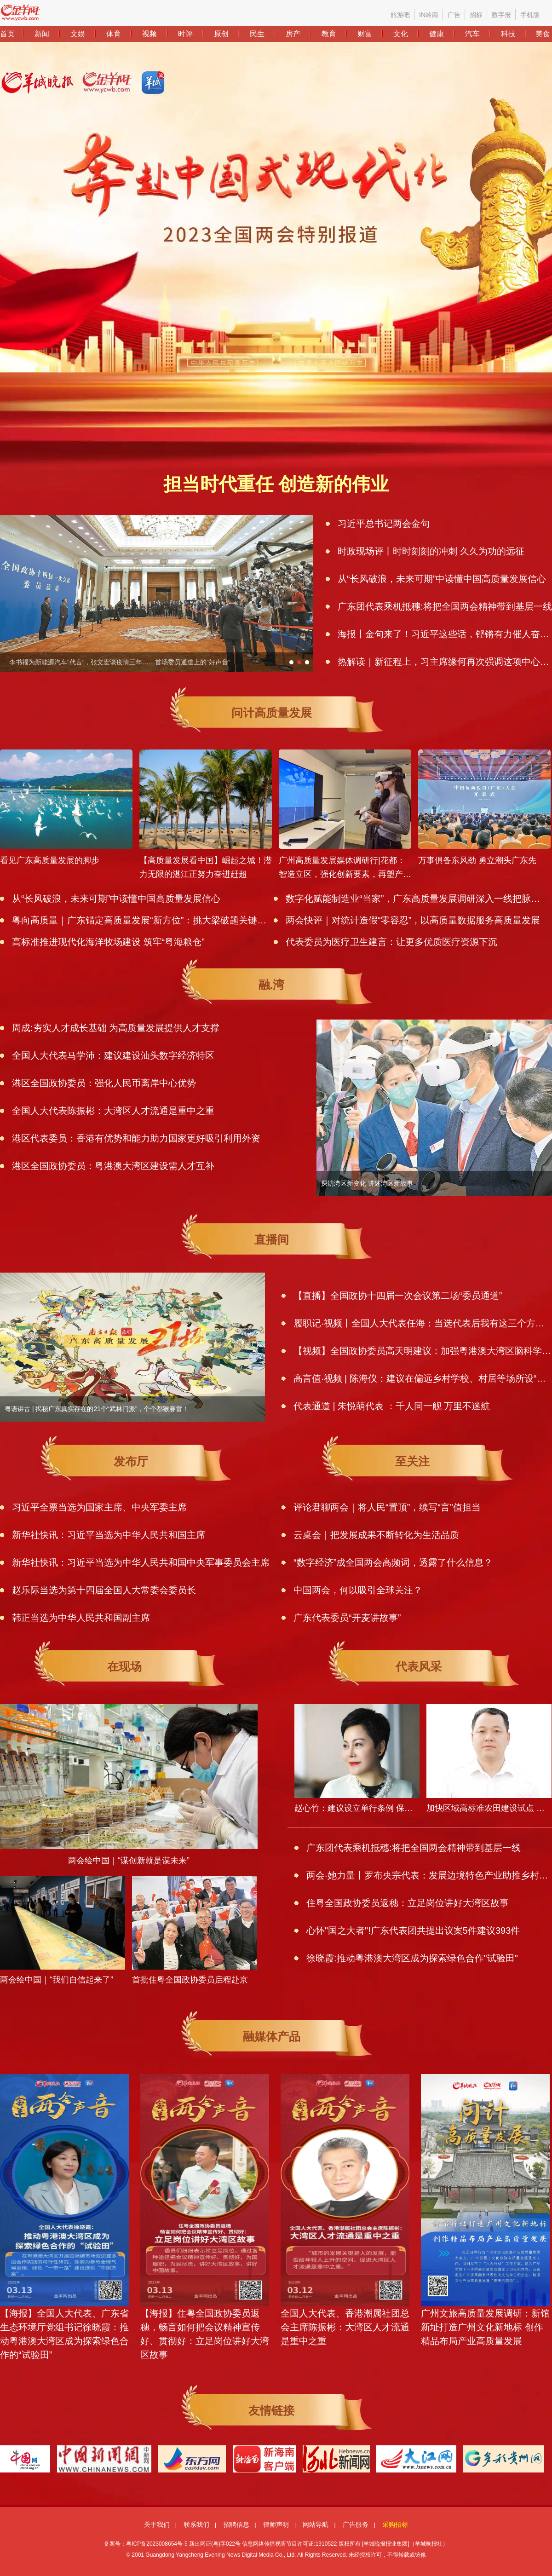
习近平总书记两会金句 (384, 524)
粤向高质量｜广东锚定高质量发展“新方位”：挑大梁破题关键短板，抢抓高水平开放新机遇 (139, 920)
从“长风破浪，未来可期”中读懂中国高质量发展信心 (442, 579)
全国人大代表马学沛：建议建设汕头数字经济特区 (113, 1055)
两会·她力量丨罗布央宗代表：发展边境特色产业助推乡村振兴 (429, 1875)
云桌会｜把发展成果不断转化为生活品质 (376, 1535)
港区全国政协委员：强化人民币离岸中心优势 (104, 1083)
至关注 (412, 1461)
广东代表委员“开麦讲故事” (347, 1618)
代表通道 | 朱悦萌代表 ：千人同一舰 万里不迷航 (391, 1406)
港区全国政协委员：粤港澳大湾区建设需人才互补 (113, 1166)
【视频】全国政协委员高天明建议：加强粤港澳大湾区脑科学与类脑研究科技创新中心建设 (422, 1351)
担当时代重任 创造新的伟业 (276, 484)
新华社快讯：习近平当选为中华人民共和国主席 (108, 1535)
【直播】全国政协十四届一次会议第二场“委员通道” (397, 1296)
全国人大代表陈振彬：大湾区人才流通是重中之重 (113, 1111)
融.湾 (272, 984)
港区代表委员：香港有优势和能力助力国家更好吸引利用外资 (136, 1138)
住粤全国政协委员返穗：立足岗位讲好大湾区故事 (407, 1903)
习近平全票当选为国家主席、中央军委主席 (99, 1507)
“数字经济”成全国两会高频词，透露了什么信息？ (393, 1562)
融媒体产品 (271, 2036)
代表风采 (419, 1666)
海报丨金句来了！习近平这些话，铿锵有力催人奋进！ (445, 634)
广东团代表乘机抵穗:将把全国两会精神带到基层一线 (445, 606)
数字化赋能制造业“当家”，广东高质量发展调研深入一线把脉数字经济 (413, 898)
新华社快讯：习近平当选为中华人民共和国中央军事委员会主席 (141, 1562)
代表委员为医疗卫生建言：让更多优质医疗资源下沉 (391, 942)
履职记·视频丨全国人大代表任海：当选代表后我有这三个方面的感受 (422, 1323)
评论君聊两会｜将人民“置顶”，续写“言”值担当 (387, 1507)
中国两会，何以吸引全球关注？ (357, 1590)
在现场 (124, 1666)
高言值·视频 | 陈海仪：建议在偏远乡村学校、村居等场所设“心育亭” (422, 1378)
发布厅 (131, 1461)
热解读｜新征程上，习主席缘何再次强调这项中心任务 (445, 662)
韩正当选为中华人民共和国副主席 (81, 1618)
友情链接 (271, 2410)
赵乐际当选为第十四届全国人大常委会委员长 (104, 1590)
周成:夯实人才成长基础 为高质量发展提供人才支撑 (115, 1028)
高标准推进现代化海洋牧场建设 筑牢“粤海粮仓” (108, 942)
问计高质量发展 (271, 712)
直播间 (271, 1239)
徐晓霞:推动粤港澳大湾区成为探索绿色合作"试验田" (412, 1958)
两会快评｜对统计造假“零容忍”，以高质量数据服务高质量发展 (413, 920)
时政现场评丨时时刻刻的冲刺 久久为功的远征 (431, 551)
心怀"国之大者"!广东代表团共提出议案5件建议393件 (413, 1930)
